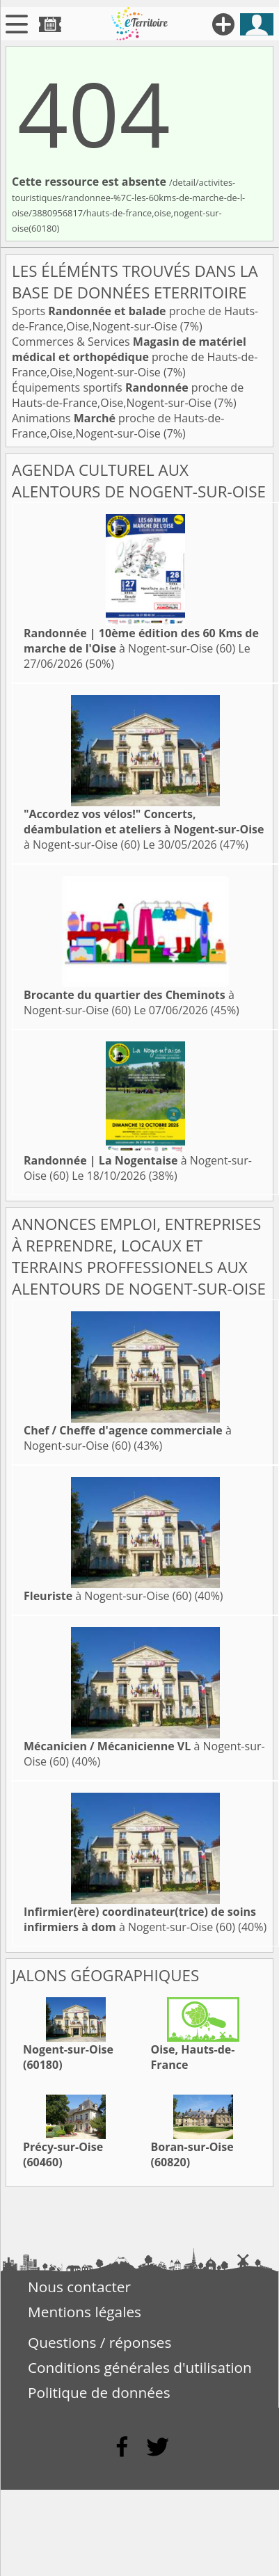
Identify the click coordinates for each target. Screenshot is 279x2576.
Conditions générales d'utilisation (140, 2367)
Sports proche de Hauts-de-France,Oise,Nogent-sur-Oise (135, 318)
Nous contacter (79, 2286)
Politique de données (99, 2392)
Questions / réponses (99, 2342)
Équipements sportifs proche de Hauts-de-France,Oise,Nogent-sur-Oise (128, 395)
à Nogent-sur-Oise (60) (141, 640)
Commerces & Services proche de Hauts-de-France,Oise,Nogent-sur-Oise (134, 357)
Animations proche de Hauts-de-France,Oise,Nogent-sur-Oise (118, 425)
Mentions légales (84, 2311)
